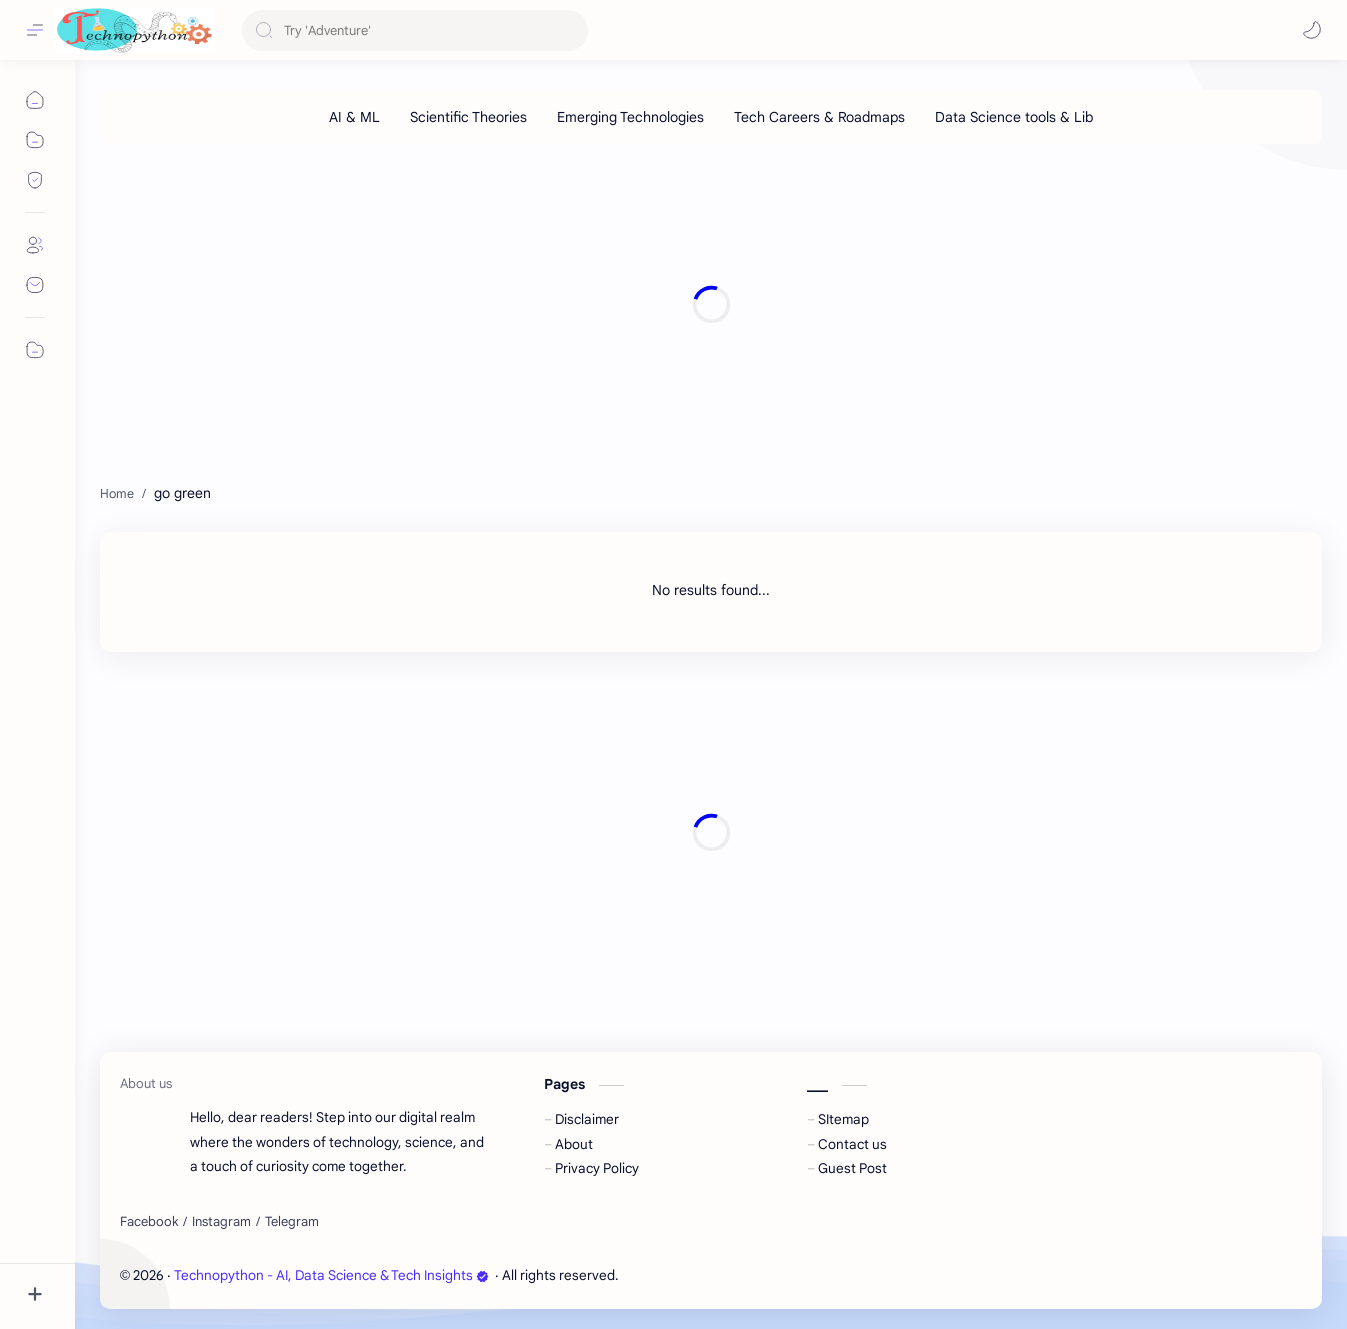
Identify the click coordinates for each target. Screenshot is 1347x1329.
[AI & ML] (354, 117)
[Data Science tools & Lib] (1014, 117)
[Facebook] (149, 1222)
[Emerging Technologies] (630, 117)
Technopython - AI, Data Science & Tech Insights (331, 1275)
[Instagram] (221, 1222)
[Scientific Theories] (468, 117)
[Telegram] (292, 1222)
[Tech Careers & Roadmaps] (819, 117)
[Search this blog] (415, 30)
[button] (1312, 30)
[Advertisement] (700, 304)
